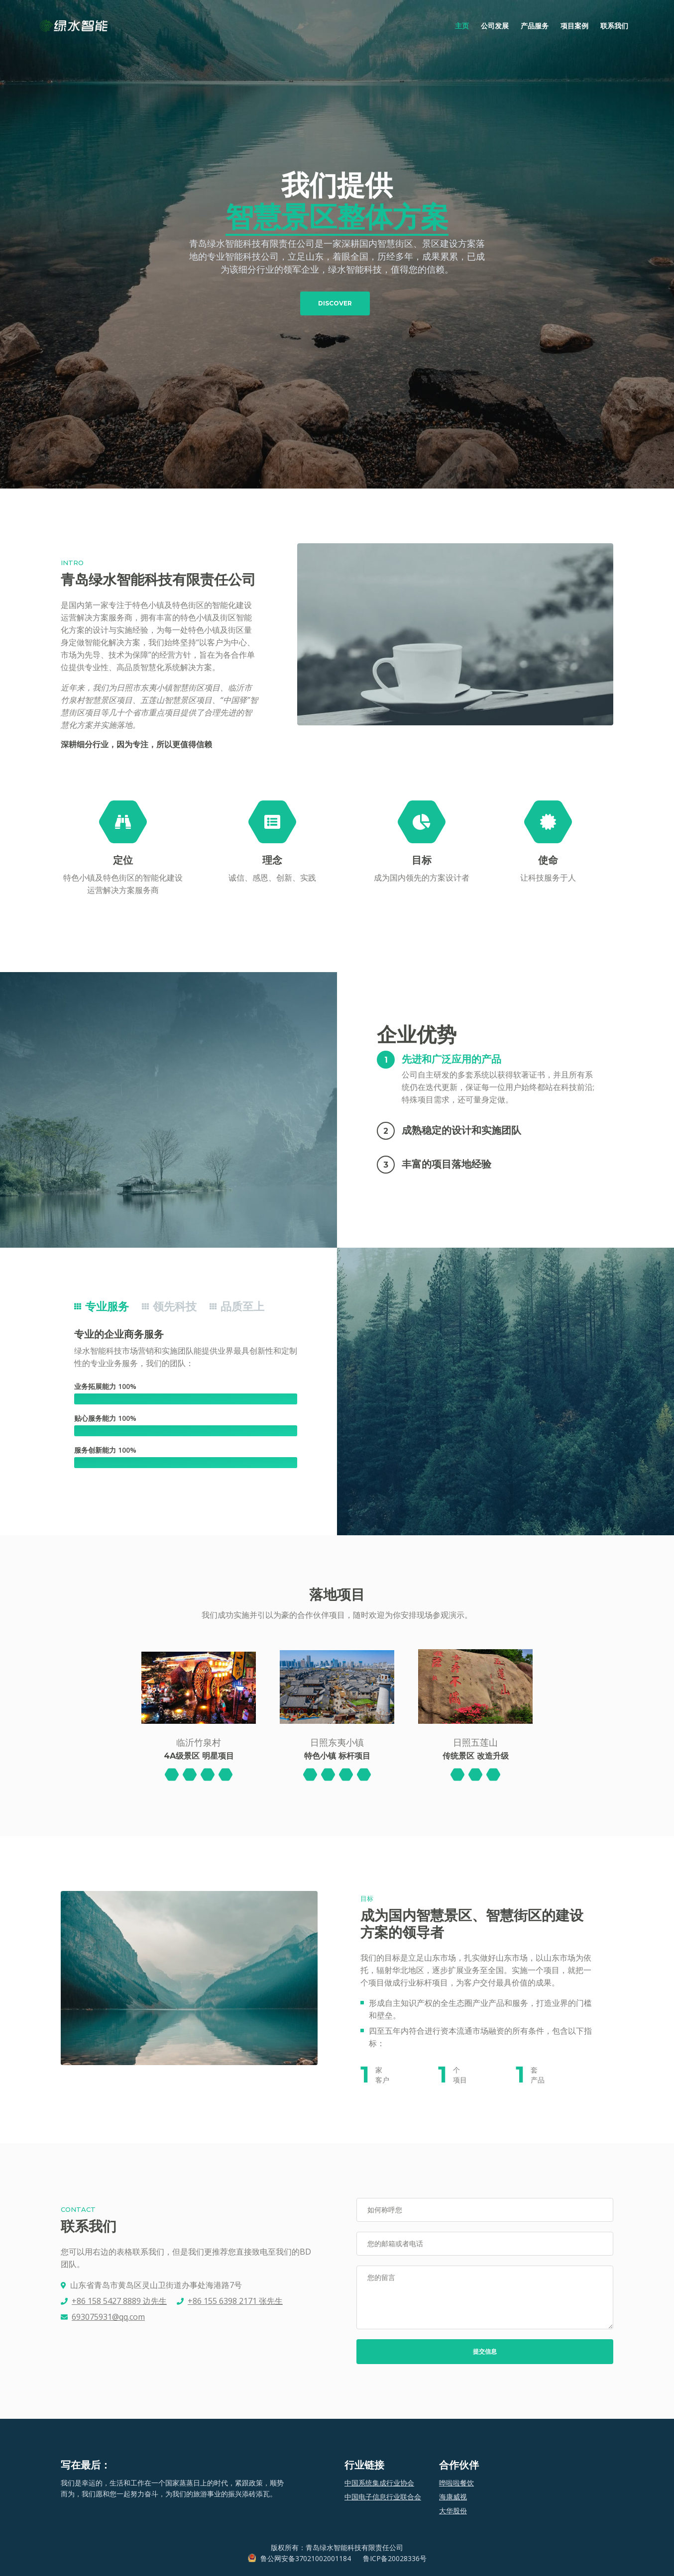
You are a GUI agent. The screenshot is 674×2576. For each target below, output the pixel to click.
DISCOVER (335, 303)
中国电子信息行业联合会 (382, 2496)
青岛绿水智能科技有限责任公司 (354, 2547)
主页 (465, 25)
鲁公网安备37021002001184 (305, 2558)
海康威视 (453, 2496)
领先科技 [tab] (169, 1306)
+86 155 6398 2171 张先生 (235, 2300)
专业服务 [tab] (101, 1306)
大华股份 (453, 2510)
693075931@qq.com (108, 2316)
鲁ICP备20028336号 (395, 2558)
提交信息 (485, 2351)
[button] (484, 1058)
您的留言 (381, 2277)
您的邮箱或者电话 (395, 2243)
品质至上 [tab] (237, 1306)
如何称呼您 (384, 2209)
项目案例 (574, 25)
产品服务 (535, 25)
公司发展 (495, 25)
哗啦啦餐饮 (456, 2482)
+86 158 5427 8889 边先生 (119, 2300)
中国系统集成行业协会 (379, 2482)
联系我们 (614, 25)
